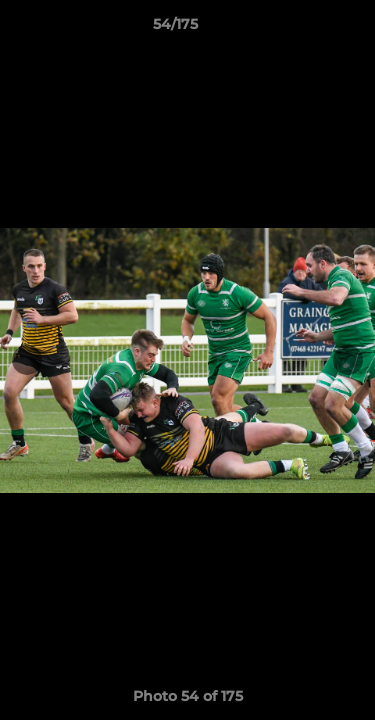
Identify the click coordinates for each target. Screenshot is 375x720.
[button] (303, 29)
